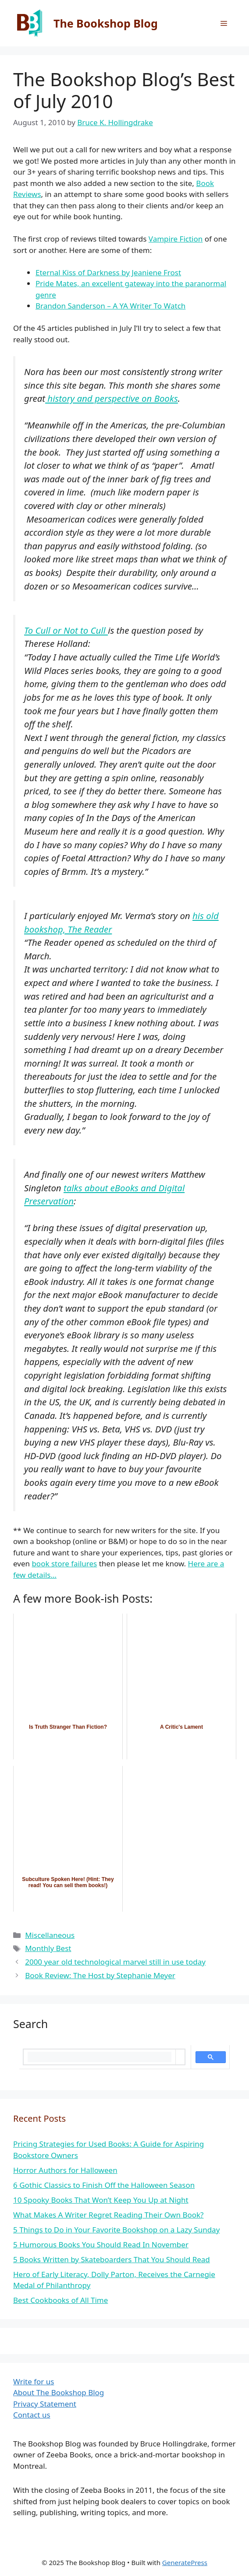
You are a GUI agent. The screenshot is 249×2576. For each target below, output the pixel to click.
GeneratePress (184, 2562)
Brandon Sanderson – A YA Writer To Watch (110, 306)
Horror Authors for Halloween (65, 2170)
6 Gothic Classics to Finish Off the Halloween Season (104, 2185)
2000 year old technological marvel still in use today (115, 1962)
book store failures (64, 1563)
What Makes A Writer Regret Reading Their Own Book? (108, 2215)
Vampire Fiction (176, 239)
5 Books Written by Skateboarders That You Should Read (111, 2259)
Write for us (33, 2381)
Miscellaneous (50, 1935)
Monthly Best (48, 1948)
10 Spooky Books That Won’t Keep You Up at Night (101, 2200)
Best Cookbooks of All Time (60, 2300)
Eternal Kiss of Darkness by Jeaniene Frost (108, 272)
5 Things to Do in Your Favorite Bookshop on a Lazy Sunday (116, 2230)
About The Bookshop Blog (58, 2392)
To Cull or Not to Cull (66, 630)
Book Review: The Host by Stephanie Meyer (100, 1975)
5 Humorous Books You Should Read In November (101, 2244)
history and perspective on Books (111, 398)
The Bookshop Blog (105, 23)
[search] (99, 2057)
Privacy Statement (44, 2404)
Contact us (31, 2415)
